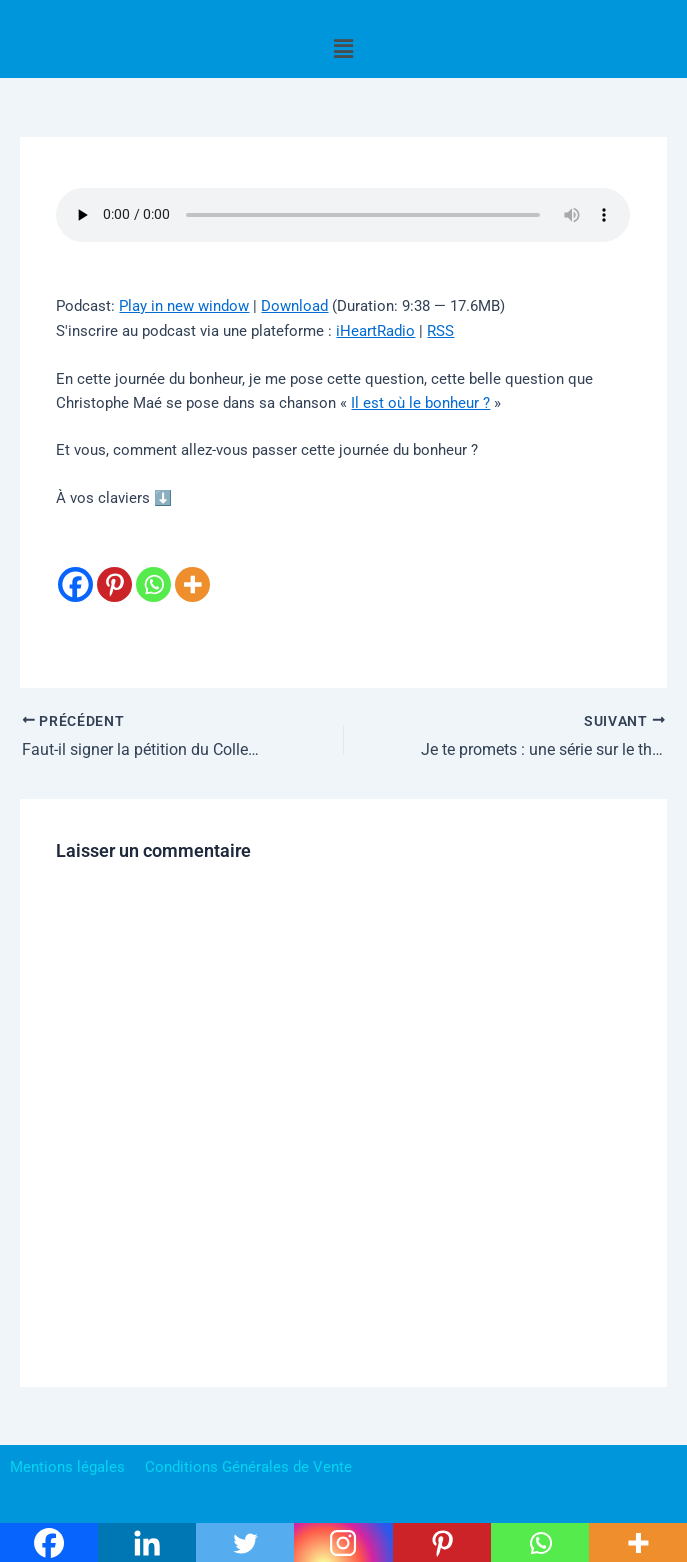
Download (294, 306)
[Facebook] (75, 568)
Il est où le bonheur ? (420, 403)
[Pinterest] (114, 568)
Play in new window (184, 306)
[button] (343, 49)
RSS (440, 331)
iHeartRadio (375, 331)
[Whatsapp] (153, 568)
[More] (192, 568)
